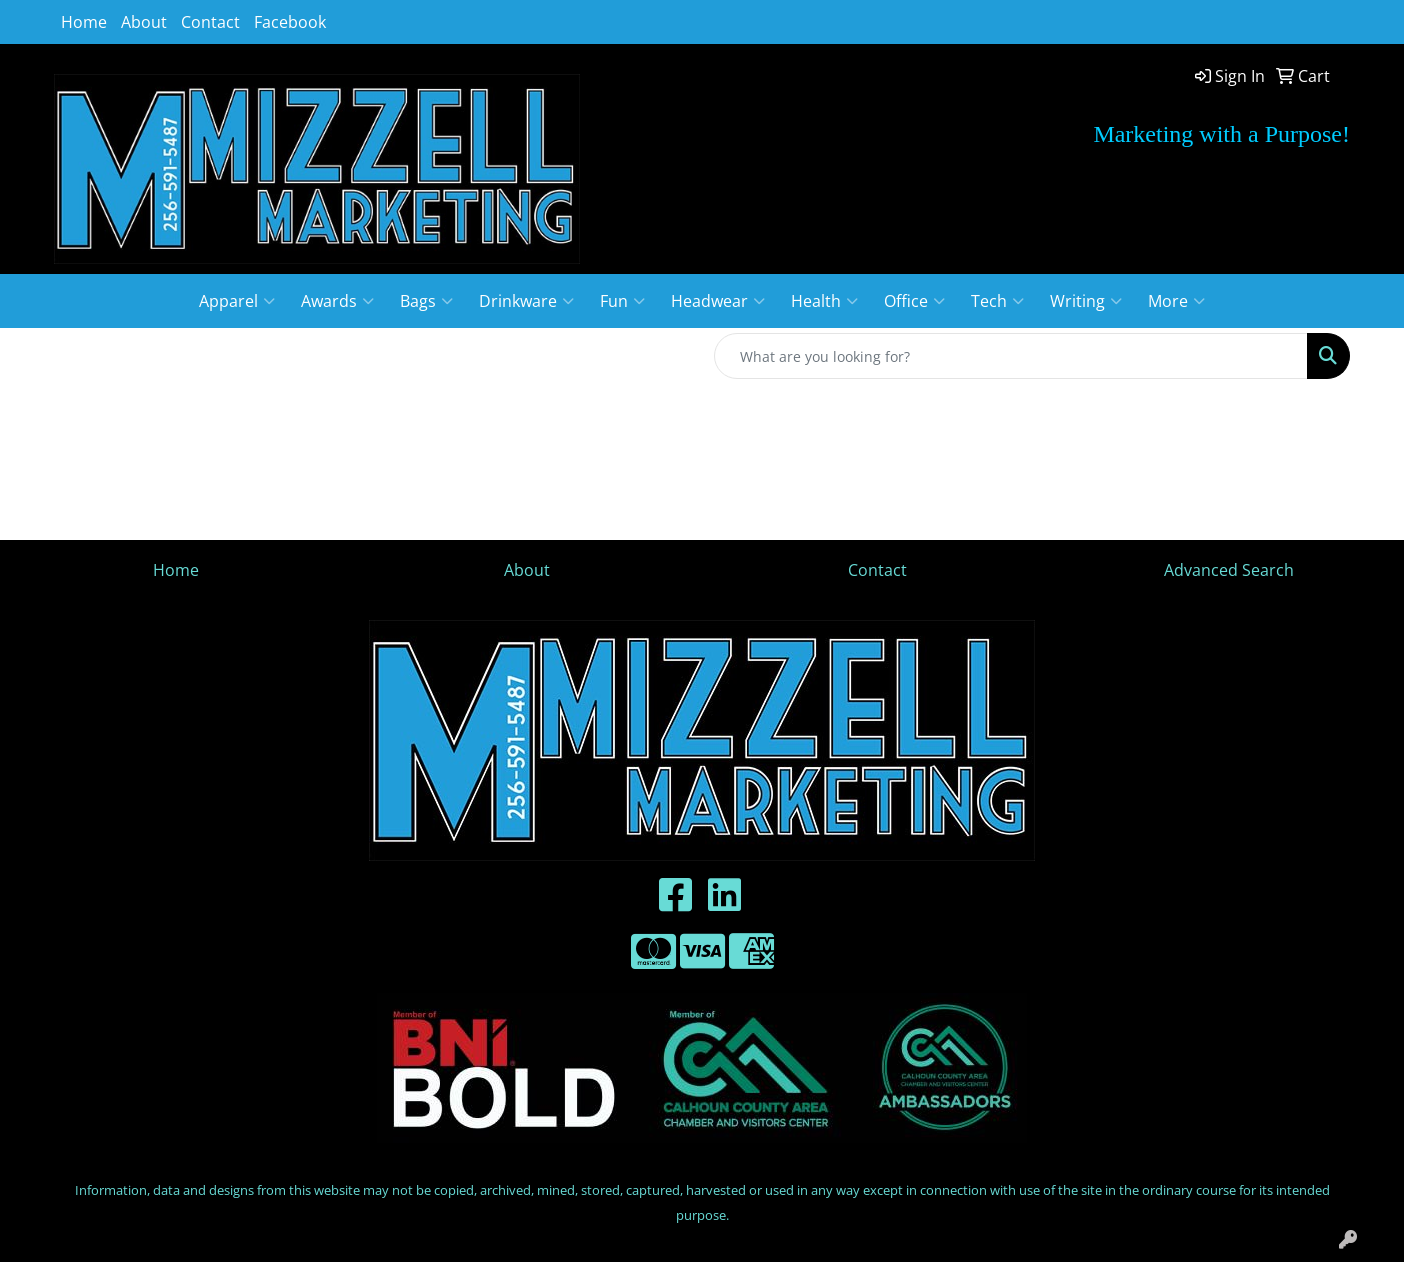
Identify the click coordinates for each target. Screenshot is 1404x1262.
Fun (622, 301)
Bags (426, 301)
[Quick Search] (1011, 356)
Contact (210, 22)
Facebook (290, 22)
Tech (997, 301)
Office (914, 301)
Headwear (718, 301)
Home (84, 22)
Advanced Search (1229, 570)
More (1176, 301)
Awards (337, 301)
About (144, 22)
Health (824, 301)
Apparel (237, 301)
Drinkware (526, 301)
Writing (1086, 301)
